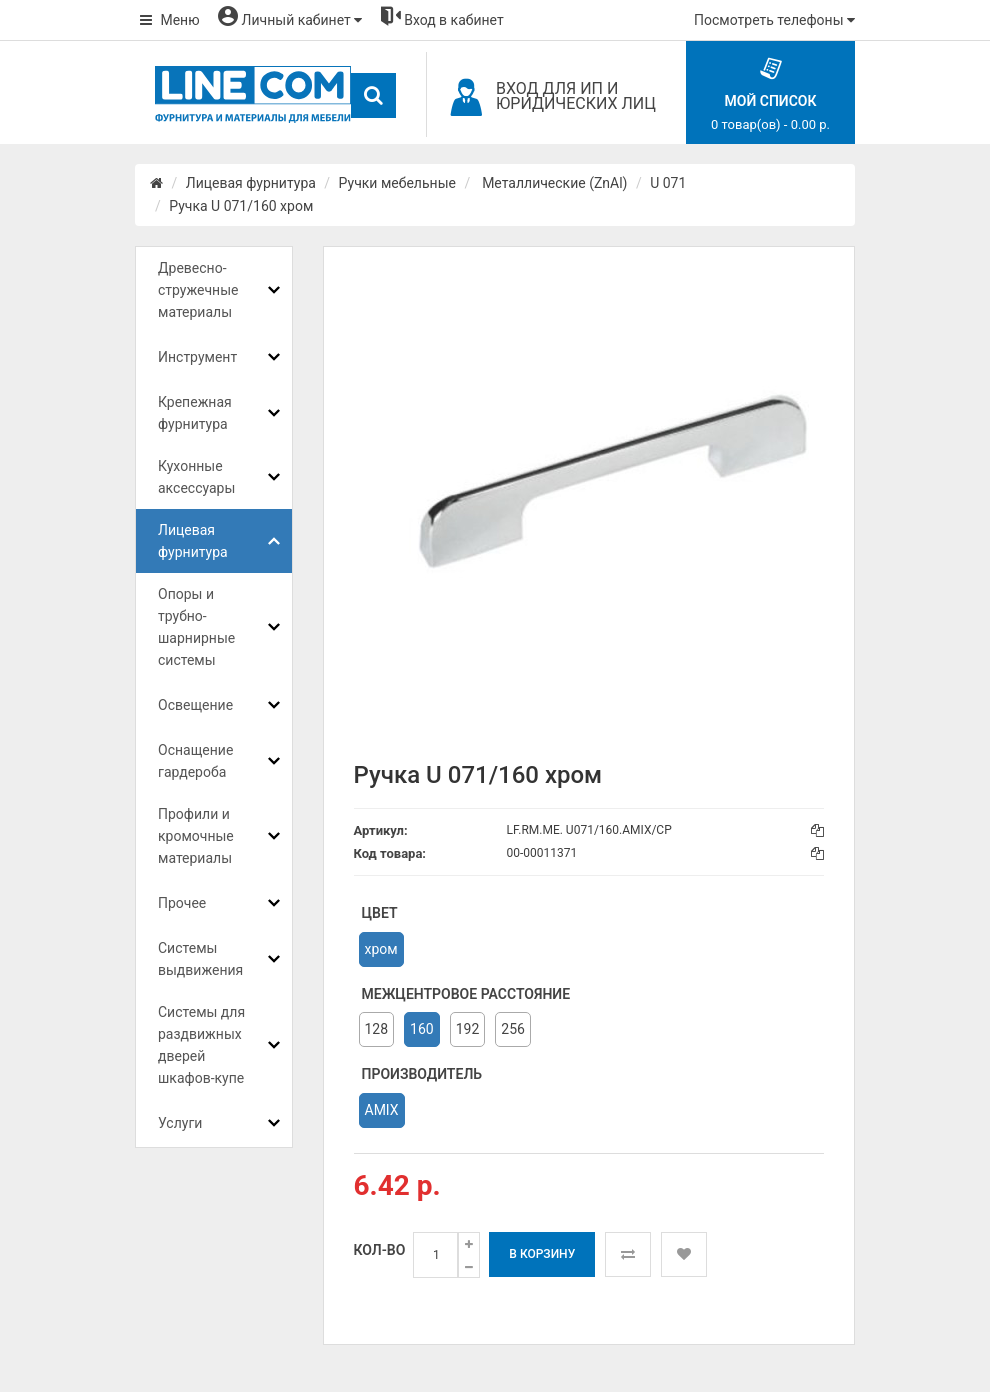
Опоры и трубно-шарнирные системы (196, 627)
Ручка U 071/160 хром (241, 206)
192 (468, 1029)
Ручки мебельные (397, 183)
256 (513, 1029)
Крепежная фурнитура (195, 413)
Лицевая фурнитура (251, 183)
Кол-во (380, 1250)
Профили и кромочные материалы (196, 836)
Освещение (195, 705)
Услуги (180, 1123)
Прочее (182, 903)
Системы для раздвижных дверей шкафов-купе (201, 1045)
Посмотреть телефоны (774, 20)
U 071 (668, 183)
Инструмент (197, 357)
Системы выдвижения (200, 959)
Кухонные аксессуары (196, 477)
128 (377, 1029)
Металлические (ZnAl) (553, 183)
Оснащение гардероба (195, 761)
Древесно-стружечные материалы (198, 290)
